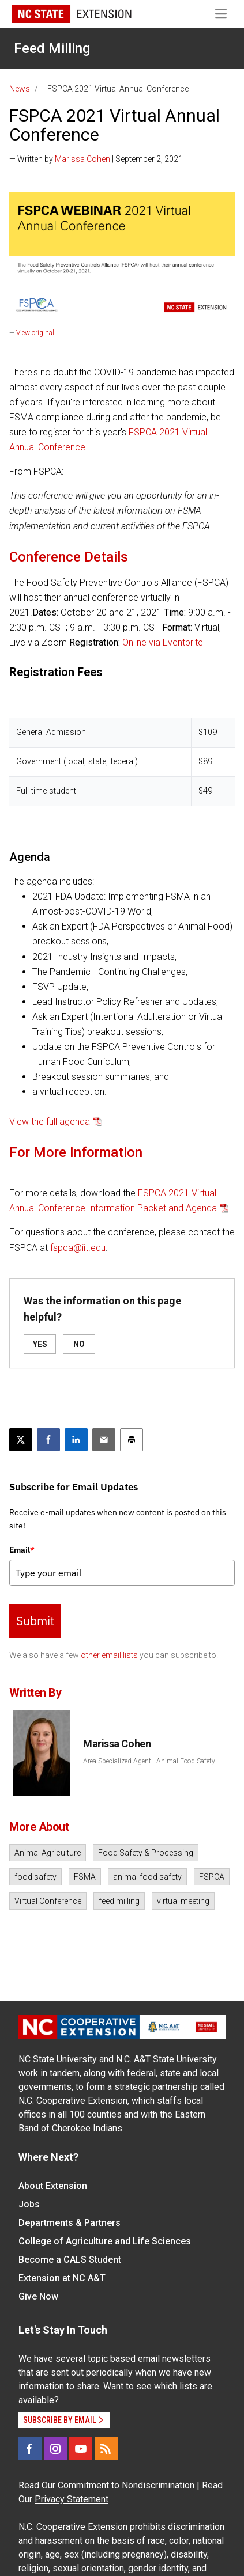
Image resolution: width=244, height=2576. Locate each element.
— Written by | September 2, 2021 (96, 159)
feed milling (119, 1901)
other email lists (109, 1655)
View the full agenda (49, 1121)
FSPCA (211, 1876)
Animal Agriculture (47, 1852)
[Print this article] (131, 1439)
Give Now (38, 2296)
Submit (35, 1621)
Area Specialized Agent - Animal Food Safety (149, 1761)
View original (35, 333)
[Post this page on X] (20, 1439)
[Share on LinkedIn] (76, 1439)
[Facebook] (30, 2448)
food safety (35, 1876)
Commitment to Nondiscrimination (126, 2485)
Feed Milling (52, 48)
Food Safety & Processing (145, 1852)
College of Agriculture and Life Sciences (104, 2241)
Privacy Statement (71, 2499)
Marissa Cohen (82, 159)
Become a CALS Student (69, 2259)
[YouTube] (80, 2448)
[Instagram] (55, 2448)
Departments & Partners (69, 2222)
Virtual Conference (47, 1901)
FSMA (85, 1876)
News (19, 88)
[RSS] (106, 2448)
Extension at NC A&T (62, 2278)
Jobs (29, 2204)
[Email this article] (103, 1439)
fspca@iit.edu (78, 1247)
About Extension (52, 2185)
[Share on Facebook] (48, 1439)
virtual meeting (183, 1901)
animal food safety (147, 1876)
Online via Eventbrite (162, 642)
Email (22, 1550)
